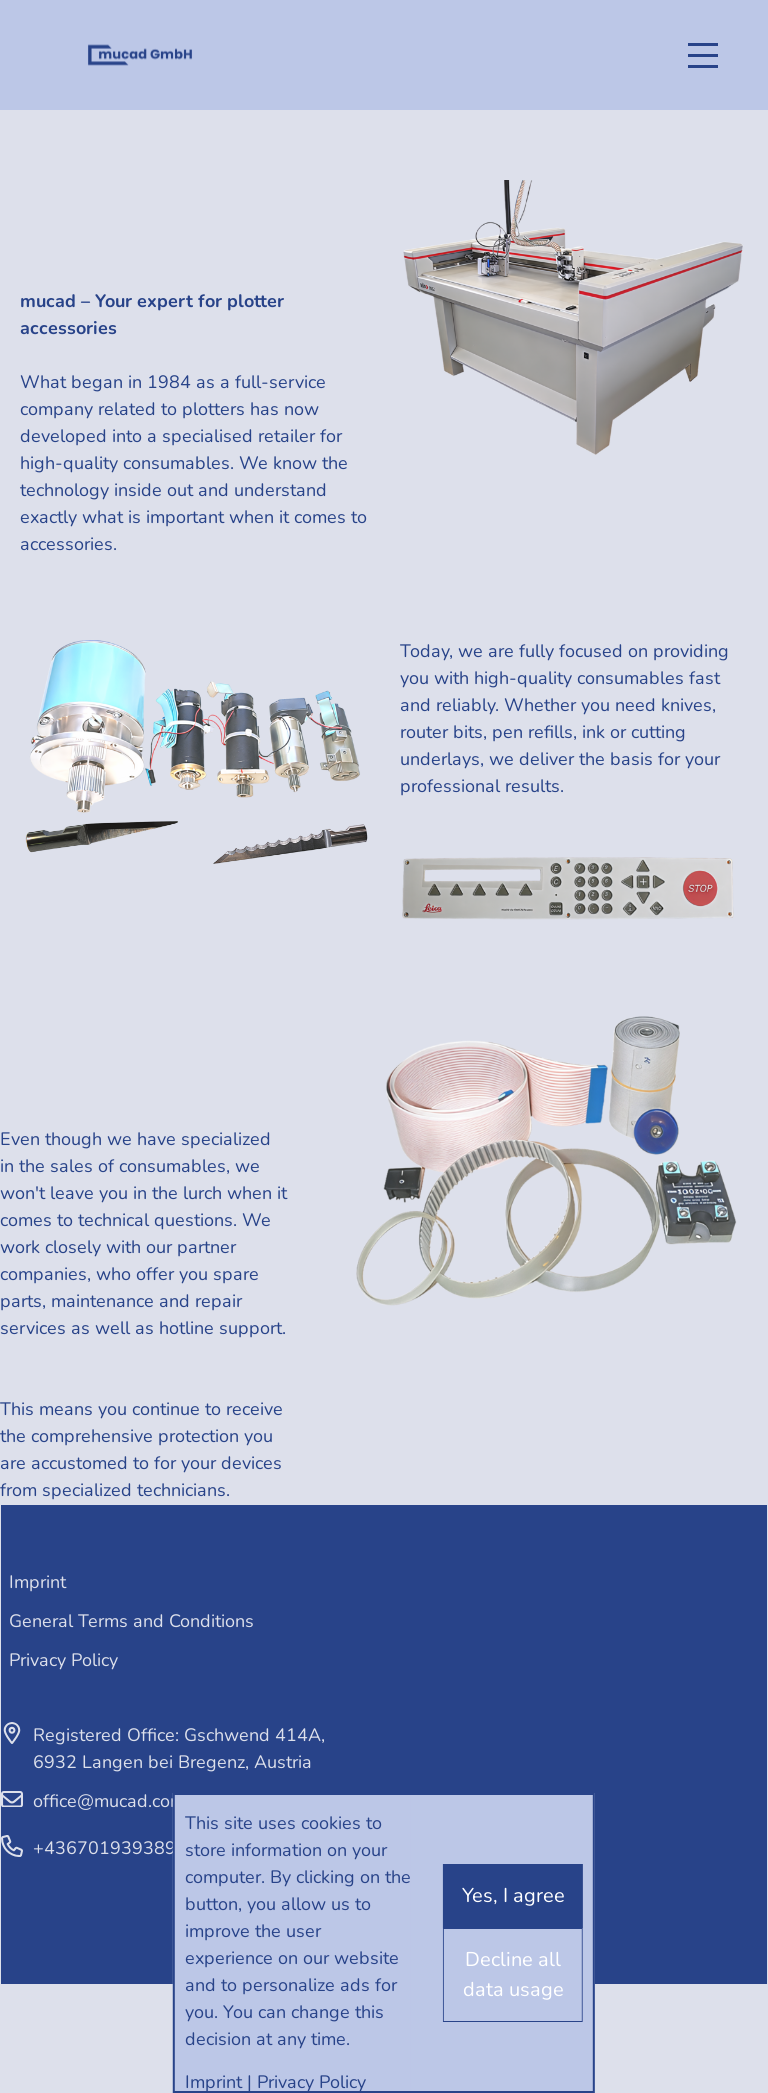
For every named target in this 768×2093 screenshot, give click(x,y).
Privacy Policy (63, 1660)
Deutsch (40, 39)
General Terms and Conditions (131, 1621)
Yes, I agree (513, 1895)
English (40, 69)
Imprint (37, 1582)
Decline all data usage (513, 1974)
